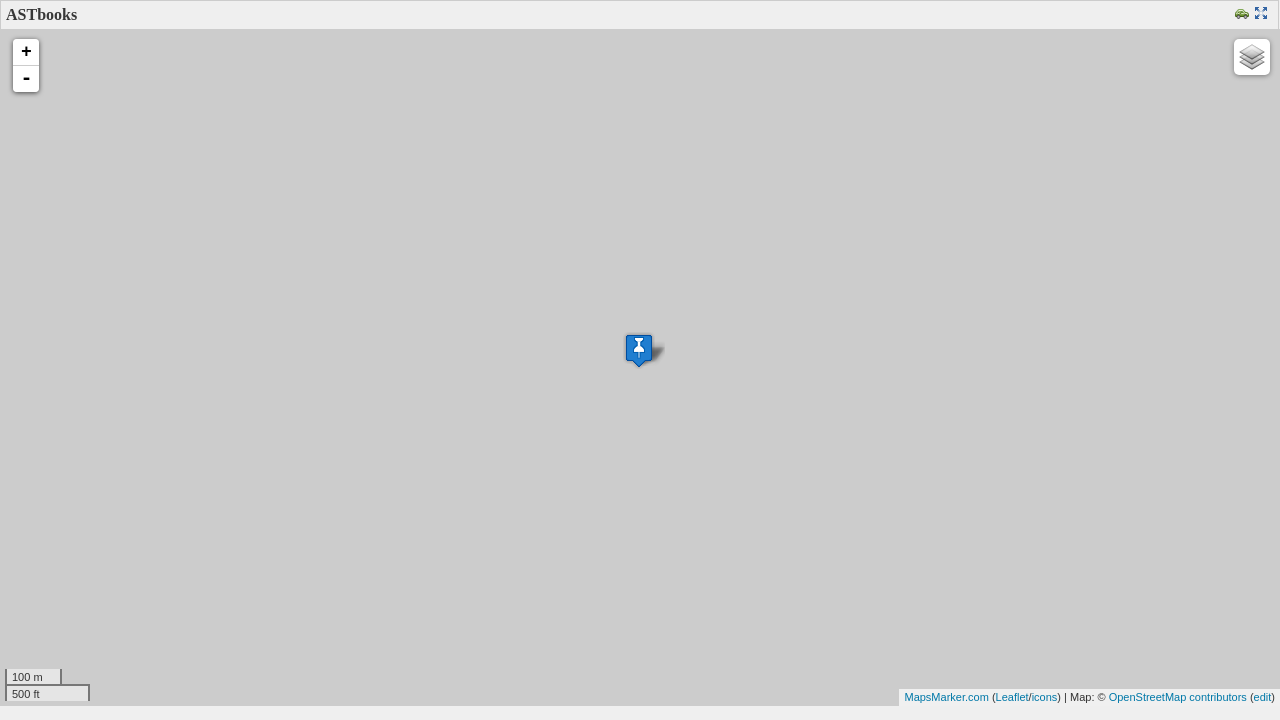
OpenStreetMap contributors (1178, 697)
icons (1045, 697)
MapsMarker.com (946, 697)
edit (1263, 697)
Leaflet (1012, 697)
